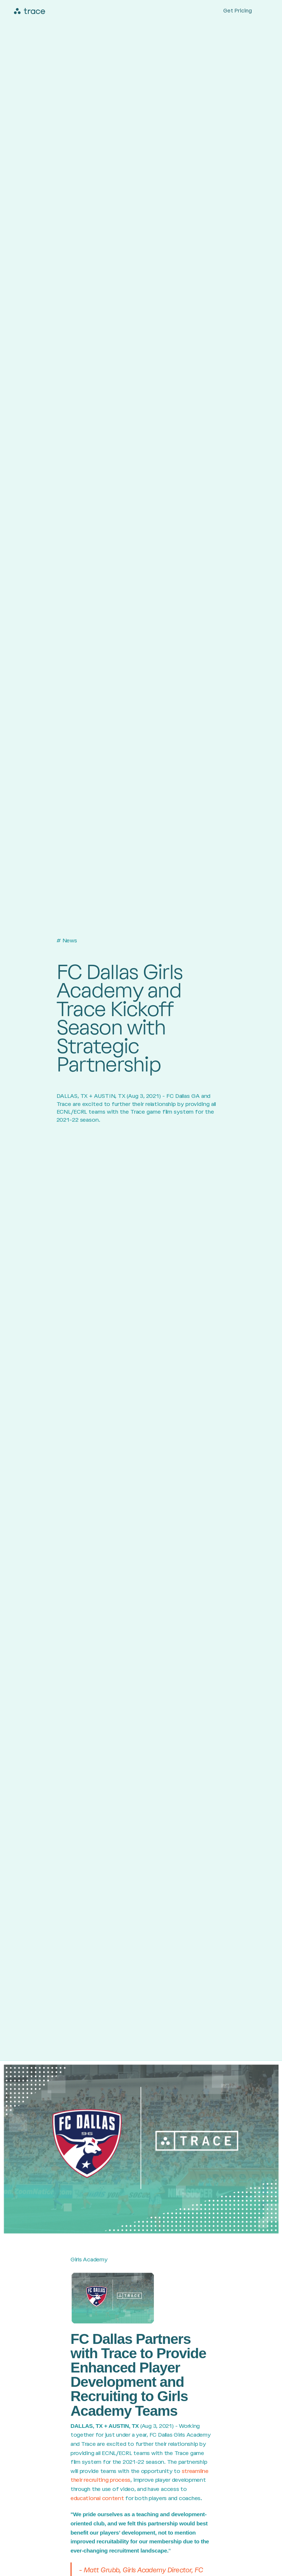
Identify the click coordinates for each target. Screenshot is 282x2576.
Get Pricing (237, 11)
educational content (97, 2498)
